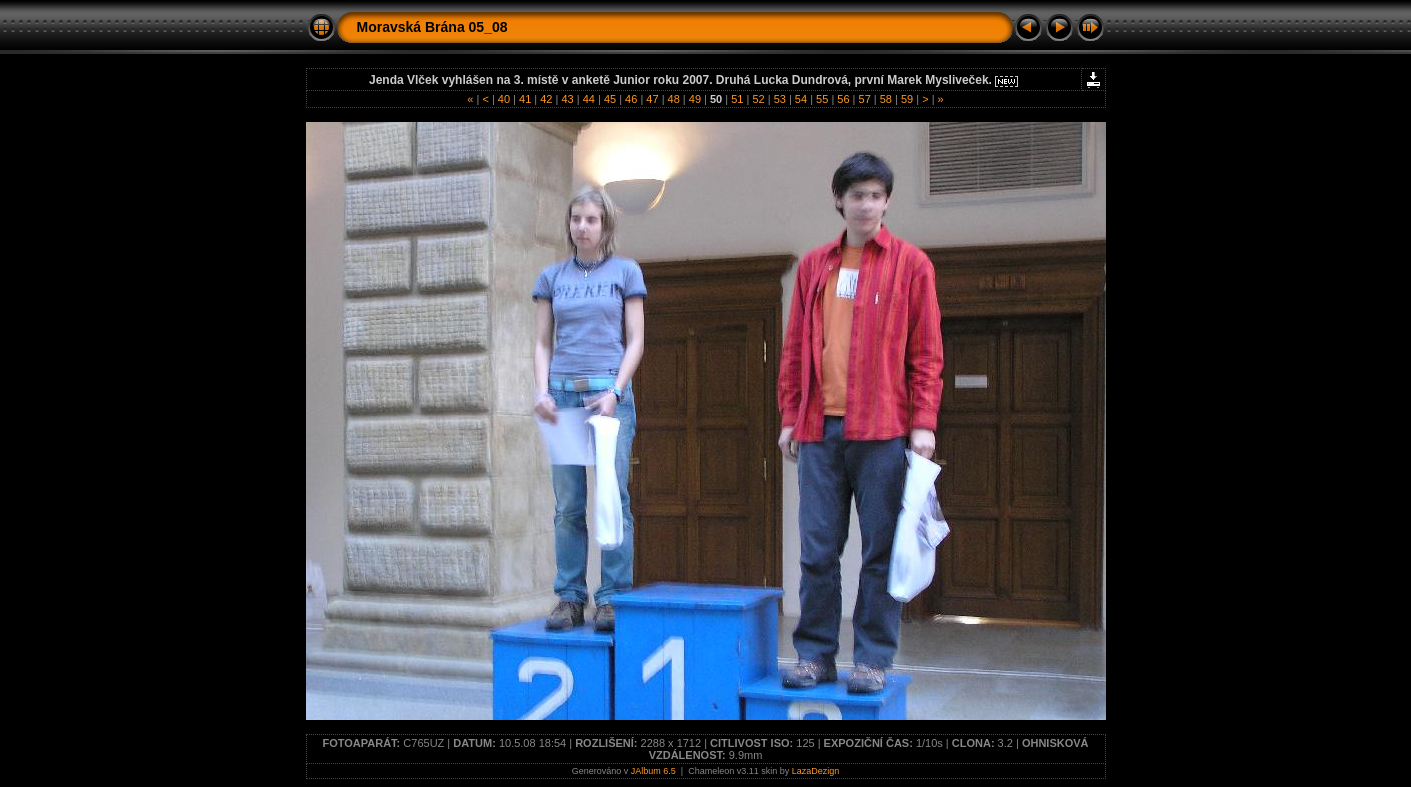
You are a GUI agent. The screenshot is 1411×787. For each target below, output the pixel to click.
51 (737, 99)
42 (546, 99)
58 (886, 99)
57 (864, 99)
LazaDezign (816, 771)
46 (631, 99)
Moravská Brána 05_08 (432, 27)
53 (780, 99)
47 (652, 99)
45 (610, 99)
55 (822, 99)
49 (695, 99)
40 (504, 99)
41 (525, 99)
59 (907, 99)
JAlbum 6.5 (653, 771)
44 (589, 99)
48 (673, 99)
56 (843, 99)
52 (758, 99)
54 (801, 99)
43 (567, 99)
